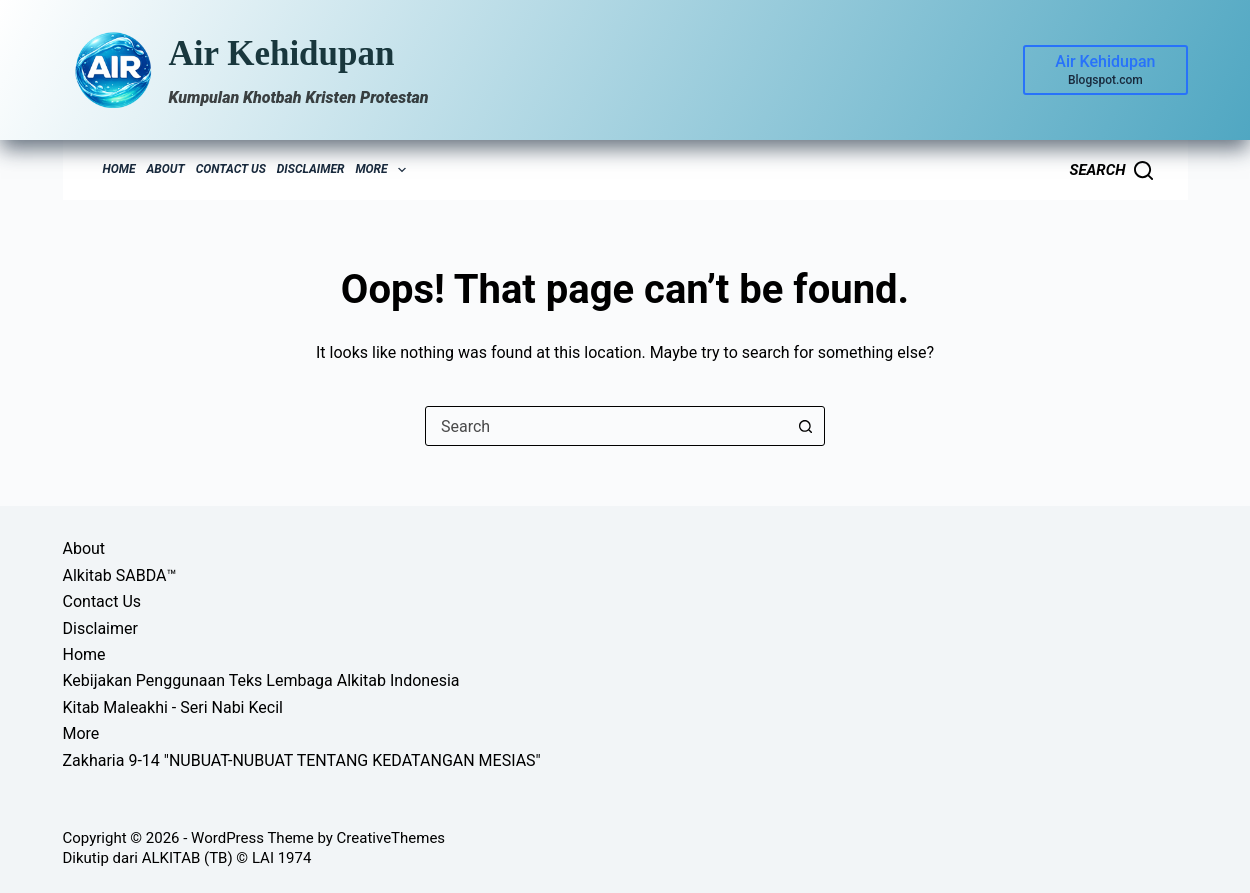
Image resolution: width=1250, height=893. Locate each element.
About (165, 169)
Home (119, 169)
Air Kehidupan (282, 53)
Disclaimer (311, 169)
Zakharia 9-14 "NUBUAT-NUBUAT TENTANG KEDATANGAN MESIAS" (302, 760)
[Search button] (805, 426)
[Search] (1110, 170)
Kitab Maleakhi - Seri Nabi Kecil (173, 707)
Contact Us (231, 169)
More (383, 170)
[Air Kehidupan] (1105, 70)
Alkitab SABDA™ (120, 575)
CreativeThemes (391, 838)
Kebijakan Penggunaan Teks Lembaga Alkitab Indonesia (261, 680)
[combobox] (606, 426)
